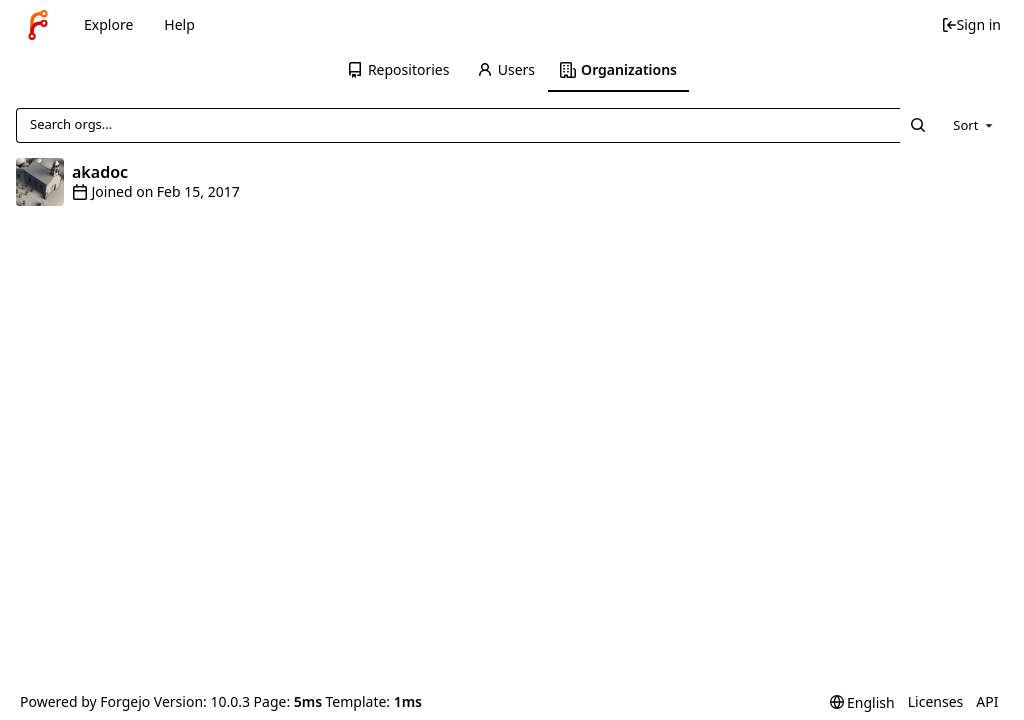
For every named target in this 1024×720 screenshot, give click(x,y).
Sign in (971, 24)
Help (179, 24)
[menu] (974, 125)
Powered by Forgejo (85, 701)
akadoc (100, 172)
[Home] (38, 25)
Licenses (936, 701)
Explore (108, 24)
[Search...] (918, 125)
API (987, 701)
